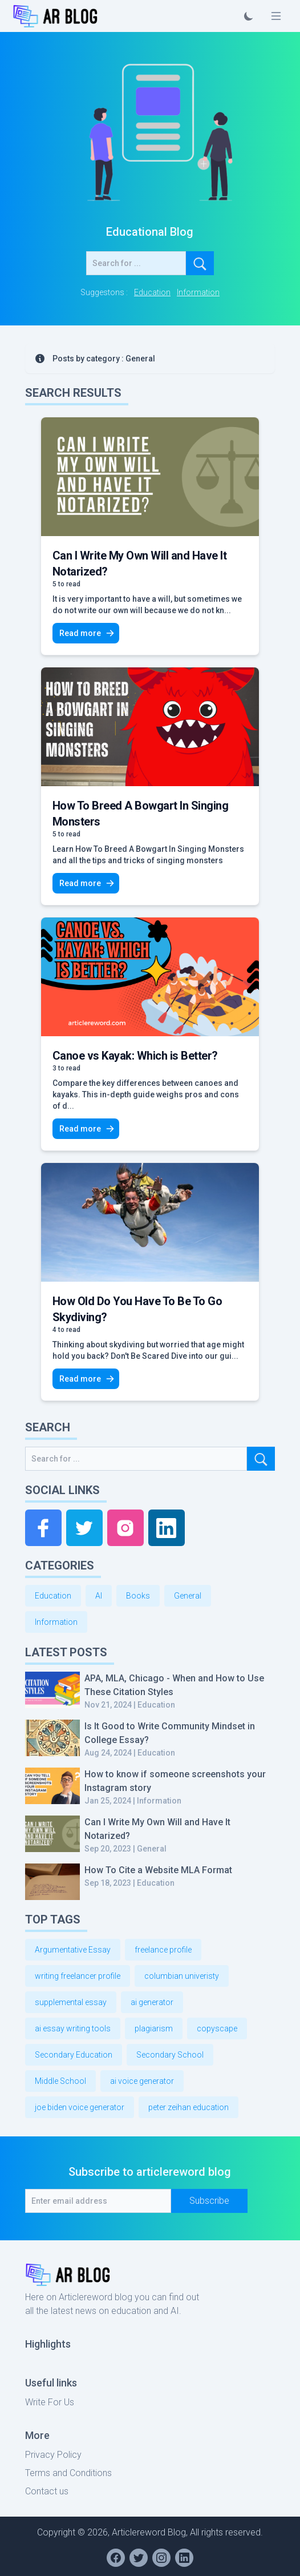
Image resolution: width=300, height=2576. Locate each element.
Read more (87, 633)
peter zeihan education (188, 2107)
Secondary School (170, 2054)
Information (198, 292)
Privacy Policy (53, 2454)
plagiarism (154, 2028)
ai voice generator (142, 2081)
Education (152, 292)
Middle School (60, 2081)
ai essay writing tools (73, 2028)
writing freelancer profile (77, 1976)
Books (138, 1595)
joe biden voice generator (79, 2107)
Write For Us (49, 2402)
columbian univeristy (181, 1976)
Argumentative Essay (73, 1949)
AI (98, 1595)
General (187, 1595)
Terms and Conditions (68, 2473)
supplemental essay (71, 2002)
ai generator (152, 2002)
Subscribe (209, 2200)
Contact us (46, 2491)
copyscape (217, 2028)
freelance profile (163, 1949)
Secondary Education (73, 2054)
